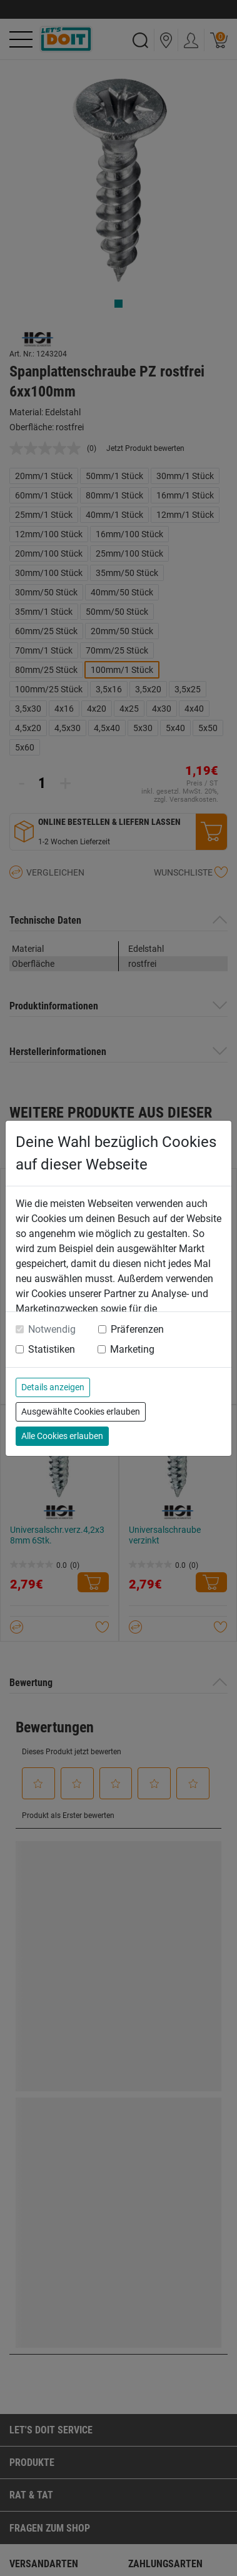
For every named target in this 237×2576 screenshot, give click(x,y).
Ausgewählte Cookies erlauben (80, 1412)
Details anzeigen (52, 1387)
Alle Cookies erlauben (62, 1436)
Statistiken (51, 1349)
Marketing (132, 1349)
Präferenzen (137, 1329)
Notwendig (52, 1329)
